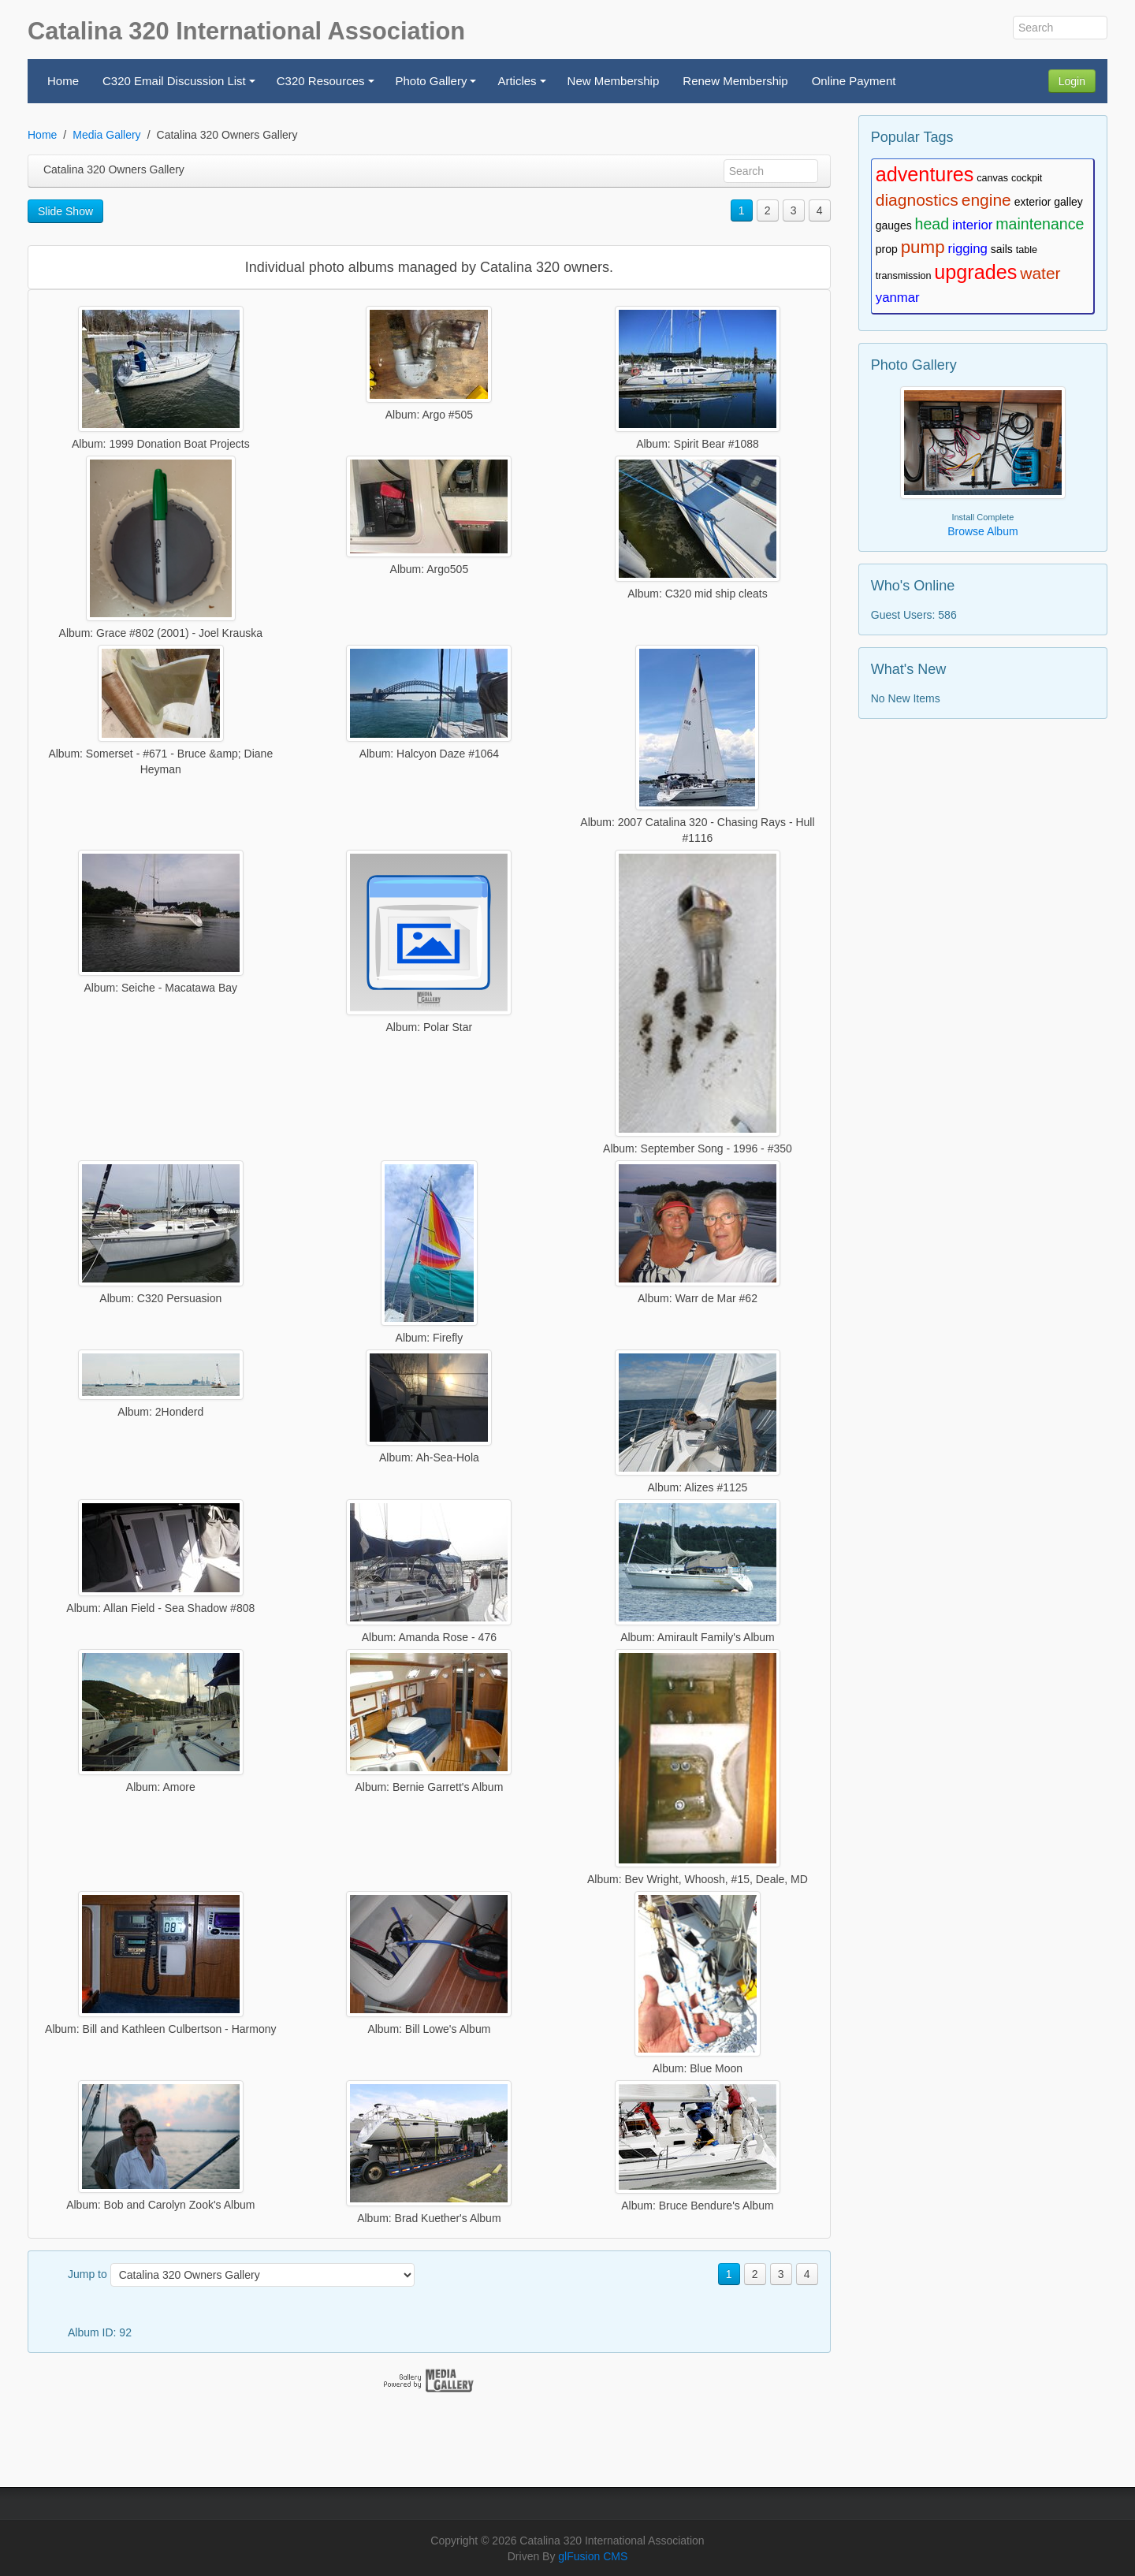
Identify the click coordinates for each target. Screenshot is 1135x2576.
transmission (904, 275)
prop (887, 249)
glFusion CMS (592, 2556)
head (932, 224)
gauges (894, 225)
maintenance (1039, 224)
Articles (523, 85)
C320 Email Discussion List (180, 85)
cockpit (1026, 178)
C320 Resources (327, 85)
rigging (968, 248)
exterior (1032, 201)
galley (1068, 201)
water (1040, 273)
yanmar (898, 297)
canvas (992, 178)
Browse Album (982, 531)
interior (972, 225)
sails (1002, 249)
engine (986, 200)
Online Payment (854, 80)
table (1026, 249)
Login (1072, 81)
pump (923, 247)
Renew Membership (735, 80)
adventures (925, 174)
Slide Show (65, 211)
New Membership (614, 80)
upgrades (975, 272)
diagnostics (917, 200)
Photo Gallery (439, 85)
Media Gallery (106, 134)
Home (63, 80)
